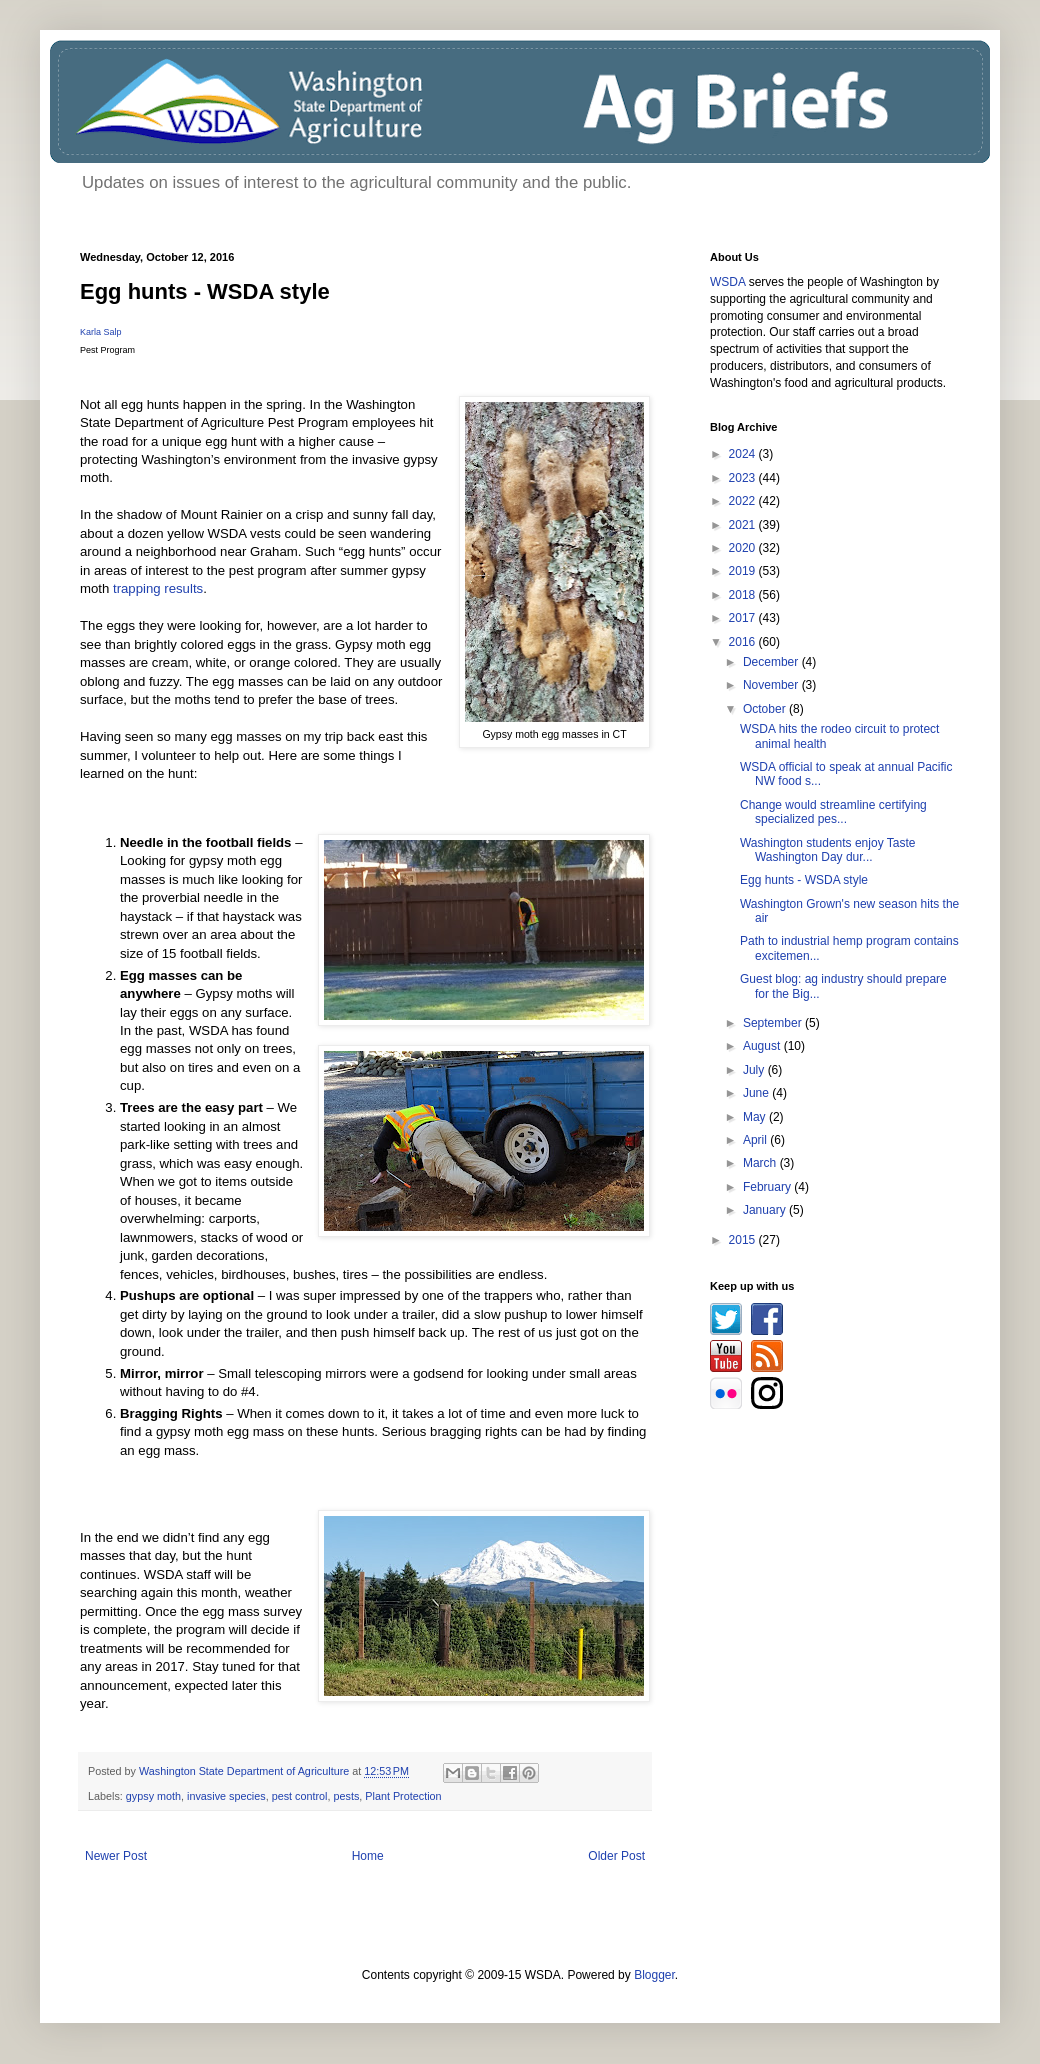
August (763, 1046)
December (772, 662)
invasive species (226, 1796)
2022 (744, 501)
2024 (744, 454)
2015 (744, 1240)
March (761, 1163)
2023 (744, 478)
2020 (744, 548)
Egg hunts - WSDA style (804, 880)
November (772, 685)
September (774, 1023)
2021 (744, 525)
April (756, 1140)
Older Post (616, 1856)
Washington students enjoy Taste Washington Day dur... (827, 850)
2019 (744, 571)
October (766, 709)
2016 (744, 642)
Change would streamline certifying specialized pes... (833, 812)
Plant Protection (403, 1796)
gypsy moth (153, 1796)
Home (368, 1856)
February (768, 1187)
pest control (300, 1796)
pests (347, 1796)
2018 (744, 595)
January (766, 1210)
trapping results (158, 588)
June (757, 1093)
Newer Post (116, 1856)
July (755, 1070)
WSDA (727, 282)
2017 (744, 618)
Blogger (654, 1975)
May (756, 1117)
